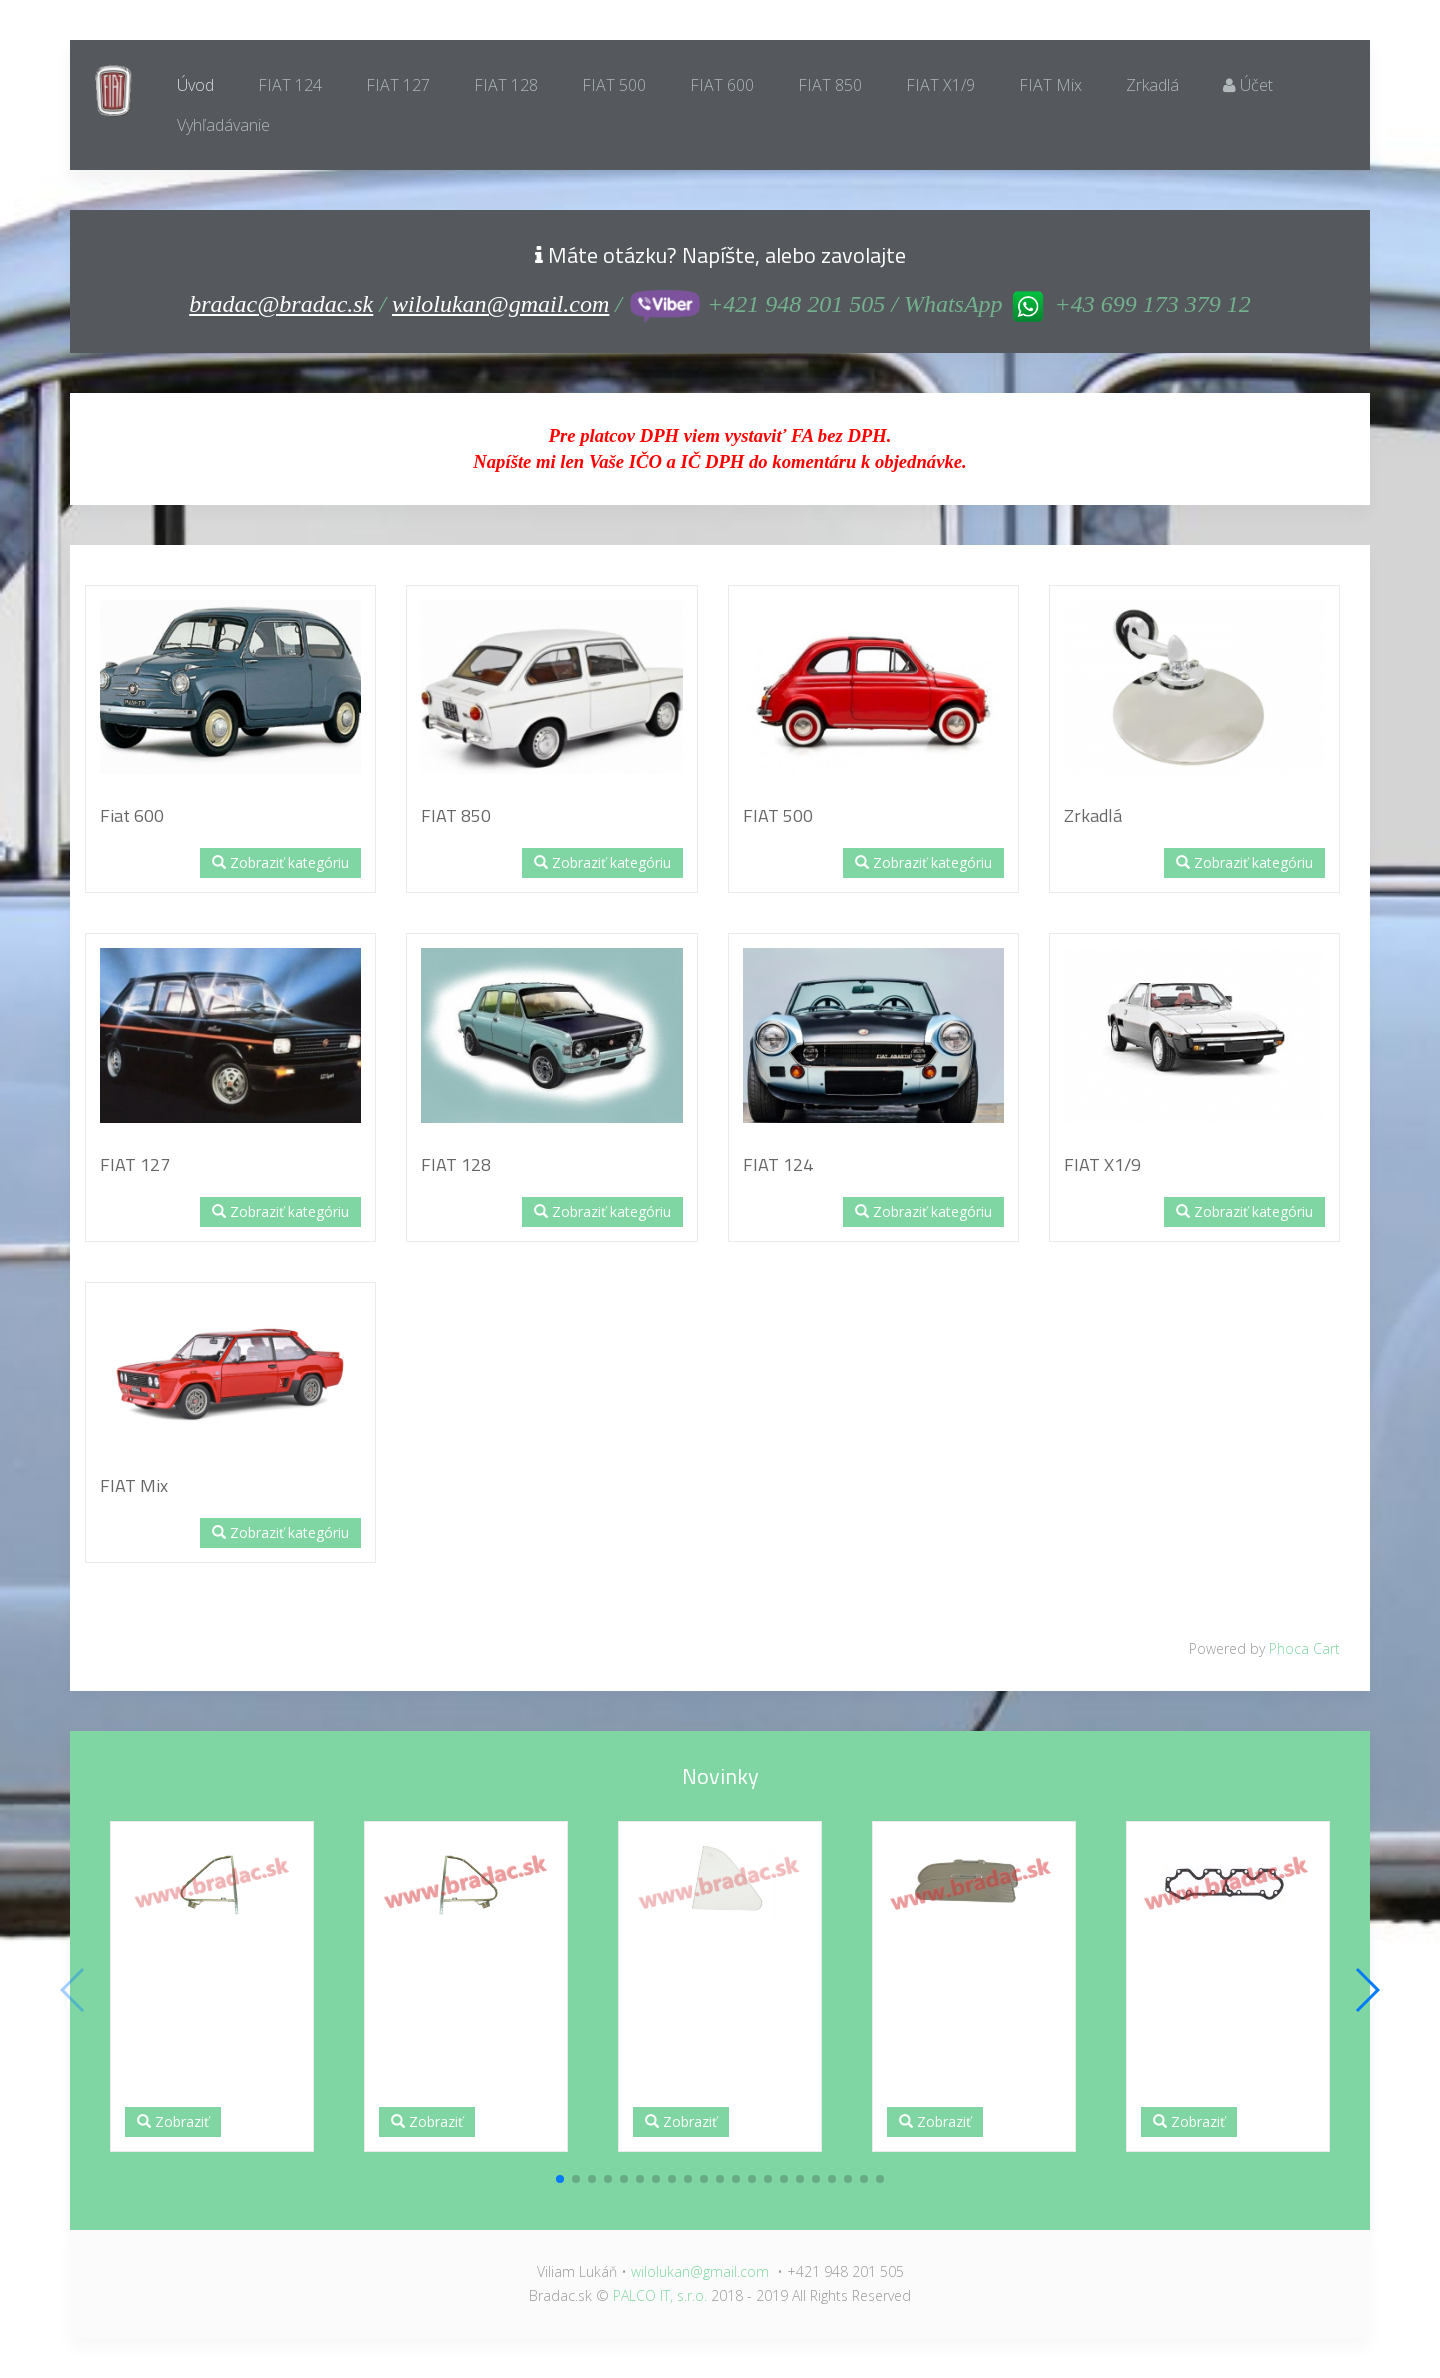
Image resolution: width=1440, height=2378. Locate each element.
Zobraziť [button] (173, 2121)
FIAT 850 (830, 85)
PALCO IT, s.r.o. (660, 2295)
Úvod (195, 85)
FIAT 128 (506, 85)
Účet (1248, 85)
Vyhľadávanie (223, 125)
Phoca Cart (1304, 1648)
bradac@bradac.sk (281, 304)
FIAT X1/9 (940, 85)
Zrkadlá (1152, 85)
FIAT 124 (290, 85)
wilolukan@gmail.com (500, 304)
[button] (560, 2179)
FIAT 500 (614, 85)
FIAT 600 (722, 85)
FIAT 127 (398, 85)
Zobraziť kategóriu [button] (280, 862)
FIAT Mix (1050, 85)
